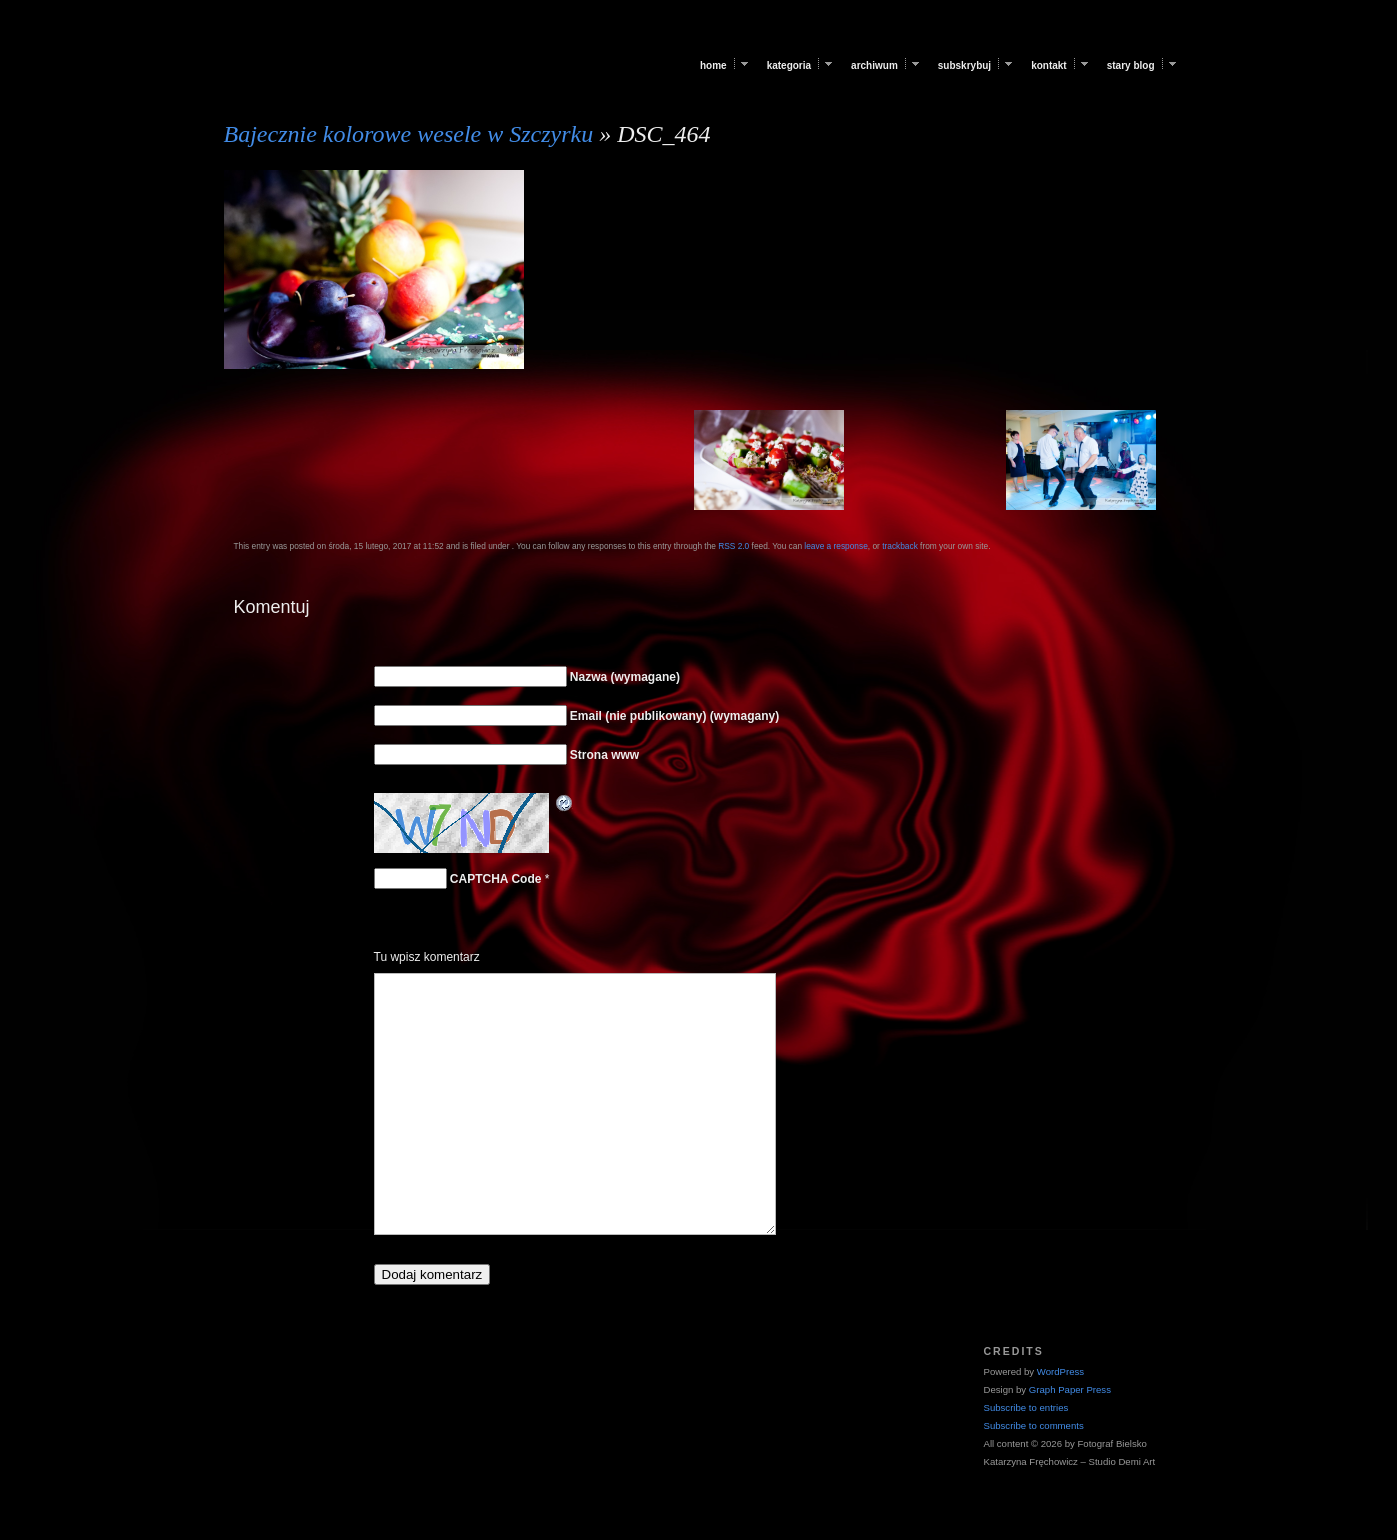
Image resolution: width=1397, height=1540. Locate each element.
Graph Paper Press (1070, 1389)
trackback (900, 546)
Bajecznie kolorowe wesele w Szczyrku (409, 134)
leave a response (835, 546)
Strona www (604, 755)
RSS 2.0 (733, 546)
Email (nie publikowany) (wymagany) (674, 716)
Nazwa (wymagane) (625, 677)
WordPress (1060, 1371)
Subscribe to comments (1034, 1425)
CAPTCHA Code (496, 879)
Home (713, 65)
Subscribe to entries (1026, 1407)
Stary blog (1131, 65)
